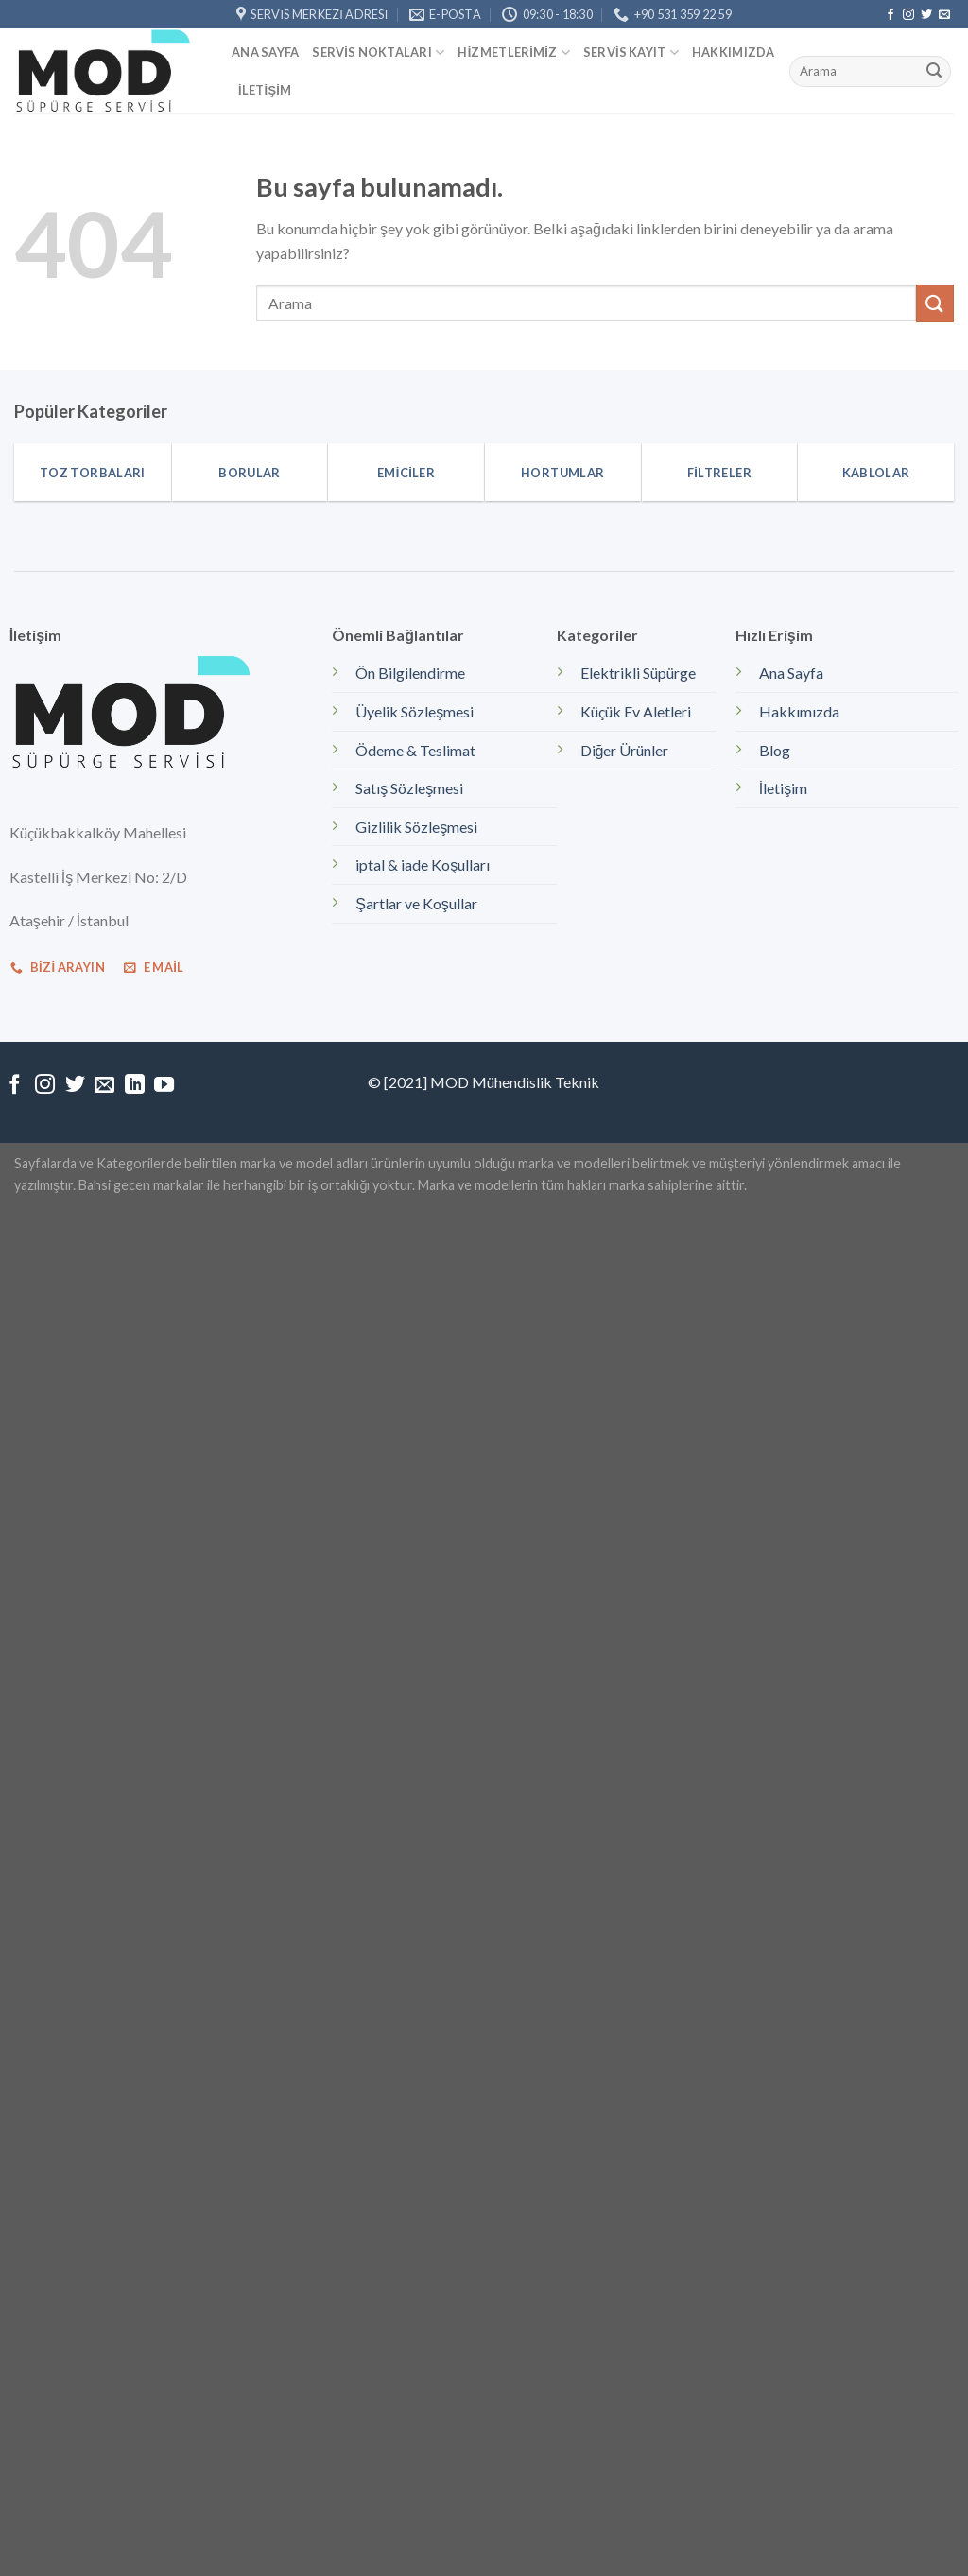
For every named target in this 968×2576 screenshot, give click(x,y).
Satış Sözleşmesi (409, 788)
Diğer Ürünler (624, 750)
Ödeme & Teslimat (415, 750)
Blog (774, 750)
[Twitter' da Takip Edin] (926, 15)
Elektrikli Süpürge (638, 673)
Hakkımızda (733, 52)
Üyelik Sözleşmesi (414, 711)
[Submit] (934, 72)
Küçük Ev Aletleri (635, 711)
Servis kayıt (631, 52)
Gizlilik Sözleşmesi (416, 827)
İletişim (264, 89)
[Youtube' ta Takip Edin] (164, 1086)
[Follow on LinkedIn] (135, 1086)
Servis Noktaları (378, 52)
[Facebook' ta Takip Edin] (890, 15)
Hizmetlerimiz (513, 52)
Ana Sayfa (265, 52)
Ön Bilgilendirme (410, 673)
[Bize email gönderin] (944, 15)
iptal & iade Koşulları (422, 864)
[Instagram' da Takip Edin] (908, 15)
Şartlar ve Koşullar (416, 903)
